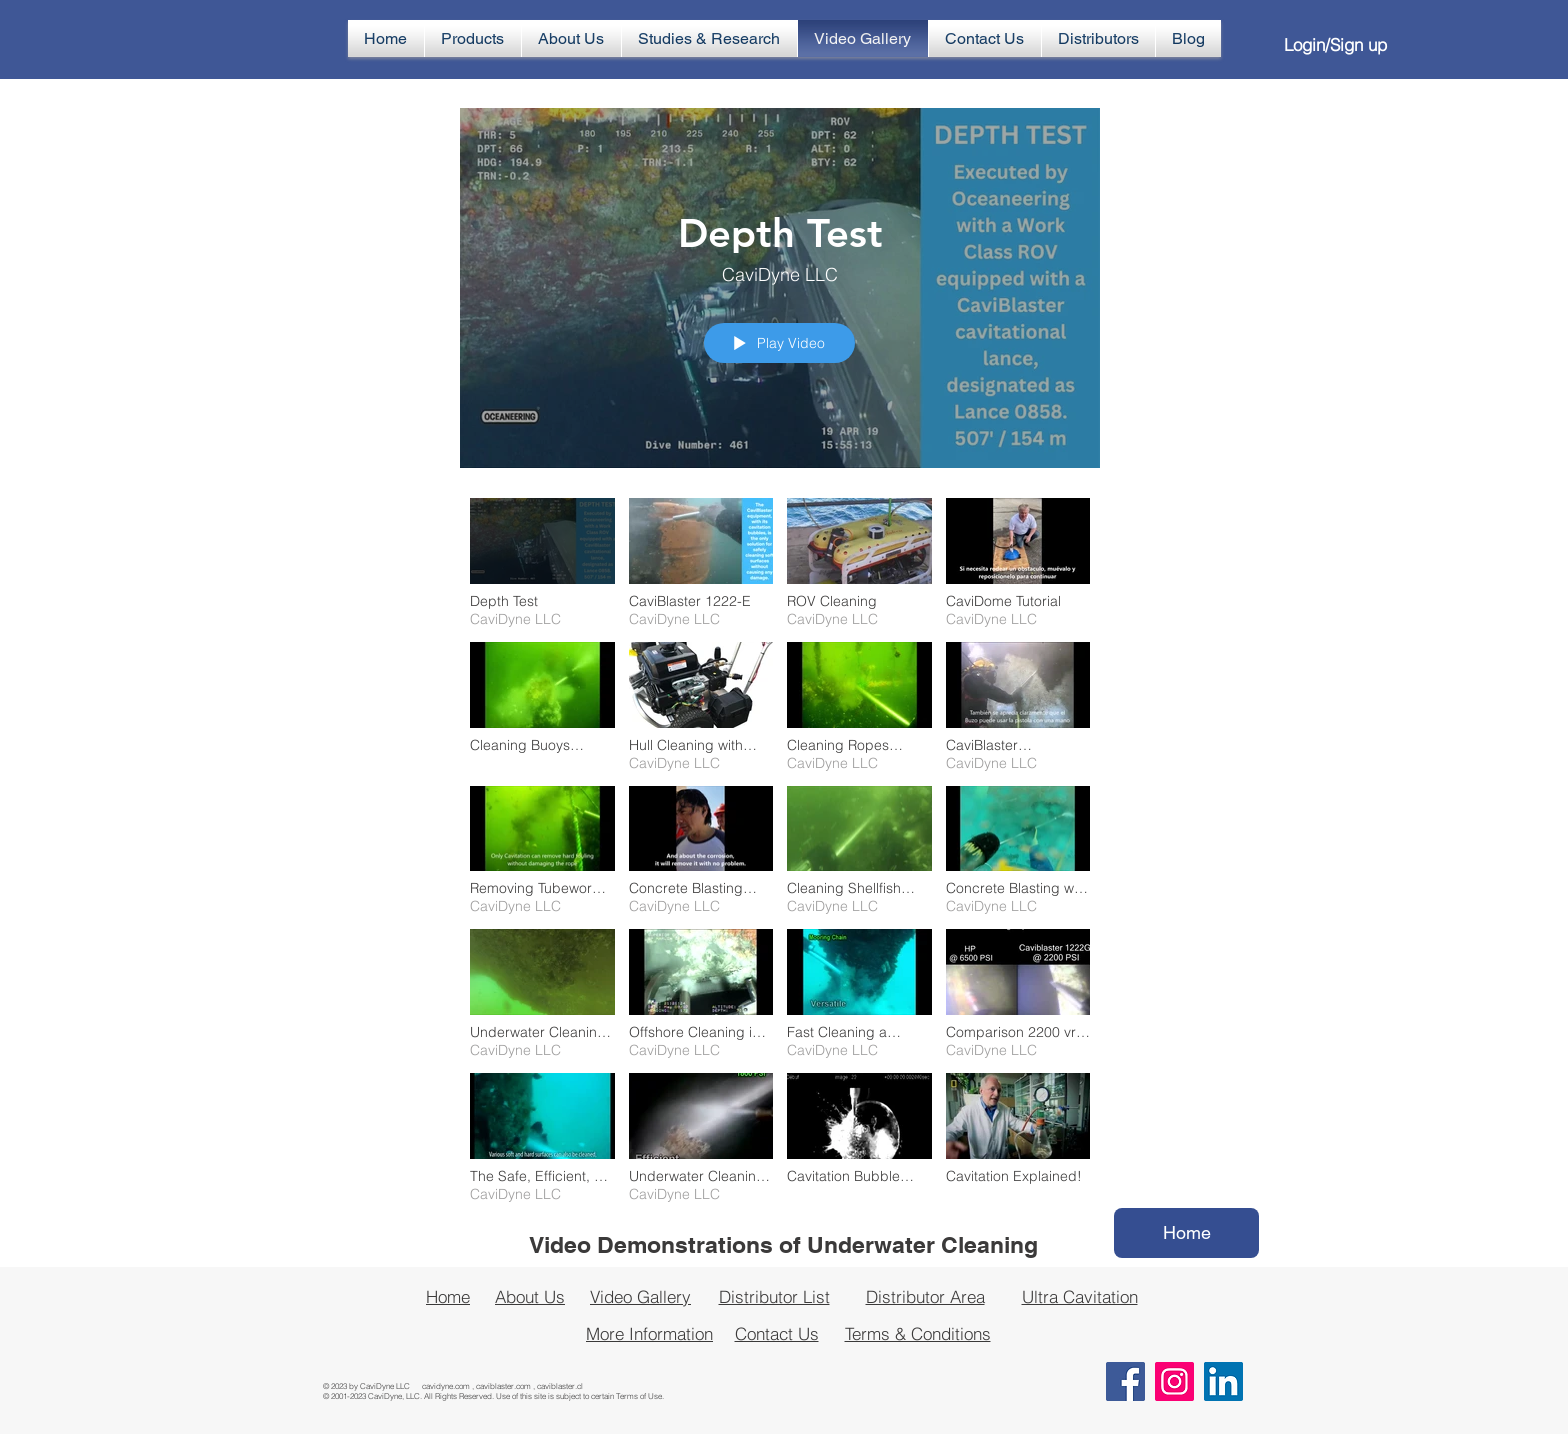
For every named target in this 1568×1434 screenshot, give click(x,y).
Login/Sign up (1335, 44)
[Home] (1186, 1233)
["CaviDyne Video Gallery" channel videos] (780, 855)
